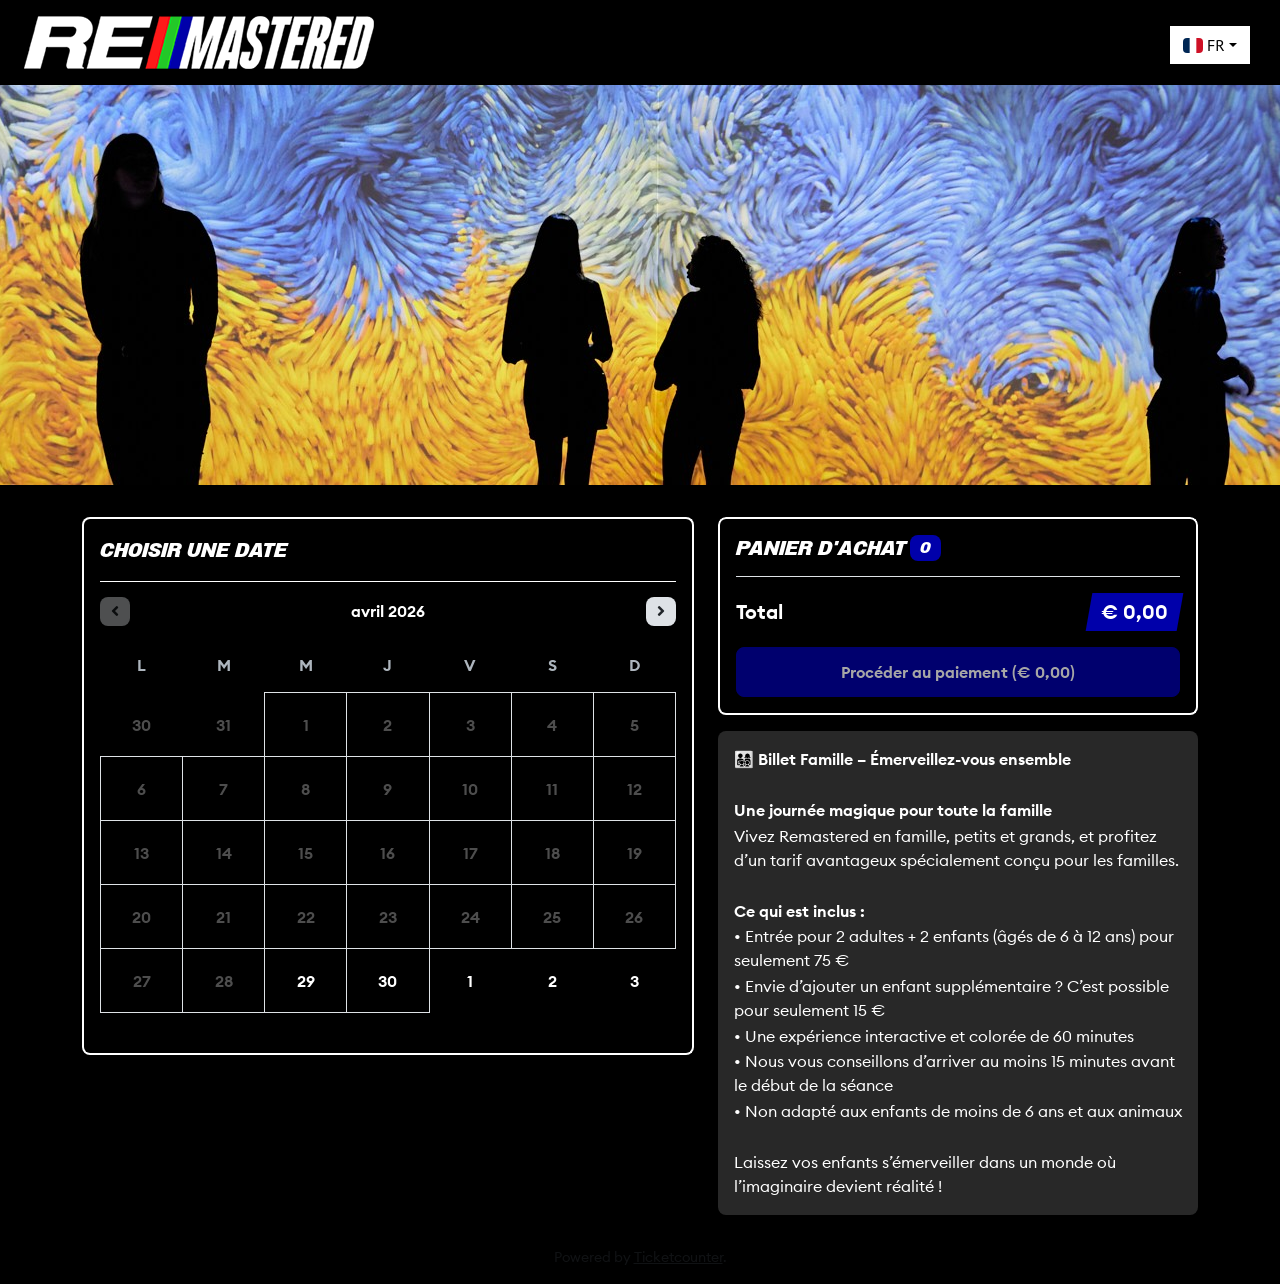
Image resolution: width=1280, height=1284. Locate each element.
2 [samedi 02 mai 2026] (552, 981)
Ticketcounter (678, 1257)
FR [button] (1204, 45)
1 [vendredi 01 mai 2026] (470, 981)
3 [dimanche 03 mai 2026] (634, 981)
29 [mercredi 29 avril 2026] (306, 981)
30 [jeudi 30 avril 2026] (387, 981)
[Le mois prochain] (661, 611)
